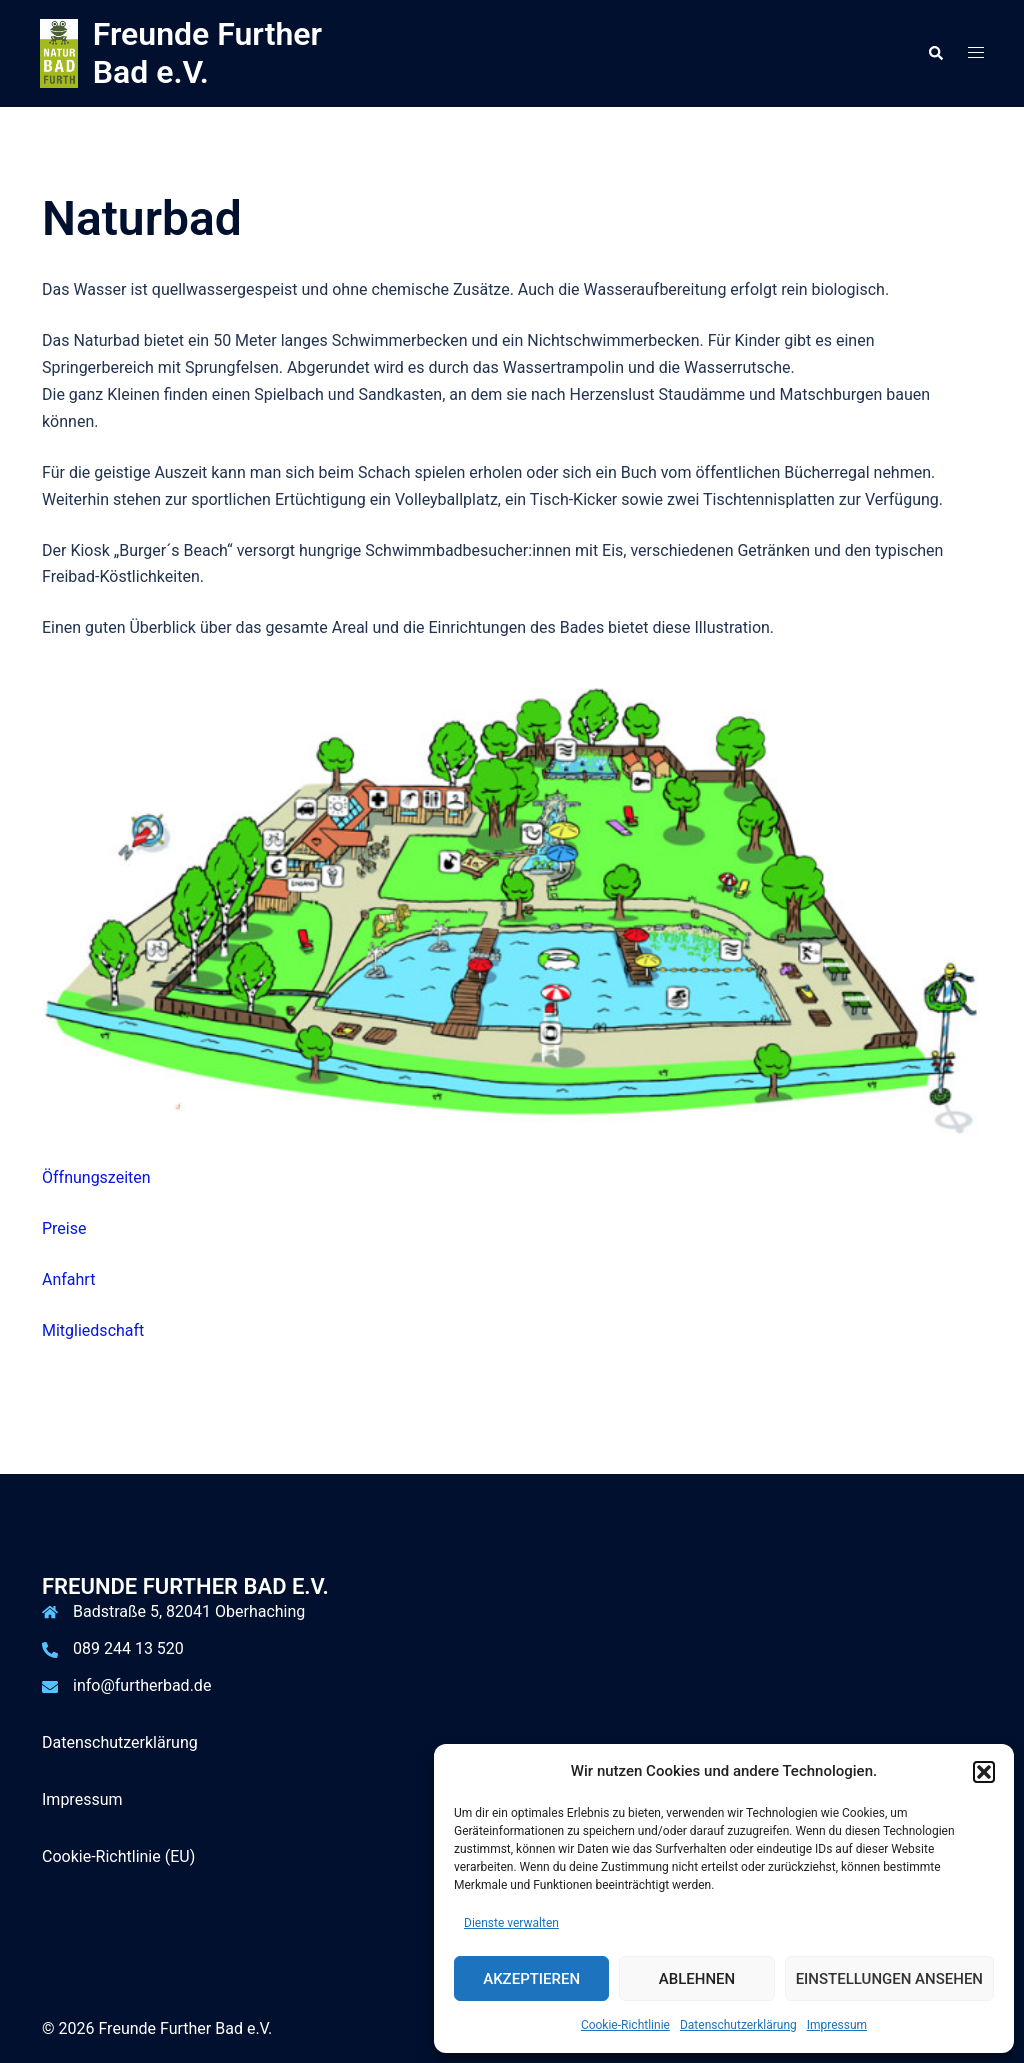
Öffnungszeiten (96, 1177)
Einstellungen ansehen (889, 1979)
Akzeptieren (531, 1979)
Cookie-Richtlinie (625, 2025)
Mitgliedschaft (93, 1330)
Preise (64, 1228)
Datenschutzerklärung (738, 2025)
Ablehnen (697, 1979)
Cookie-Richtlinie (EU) (118, 1856)
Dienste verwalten (511, 1923)
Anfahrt (68, 1279)
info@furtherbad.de (142, 1685)
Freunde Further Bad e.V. (207, 53)
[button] (984, 1772)
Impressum (837, 2025)
